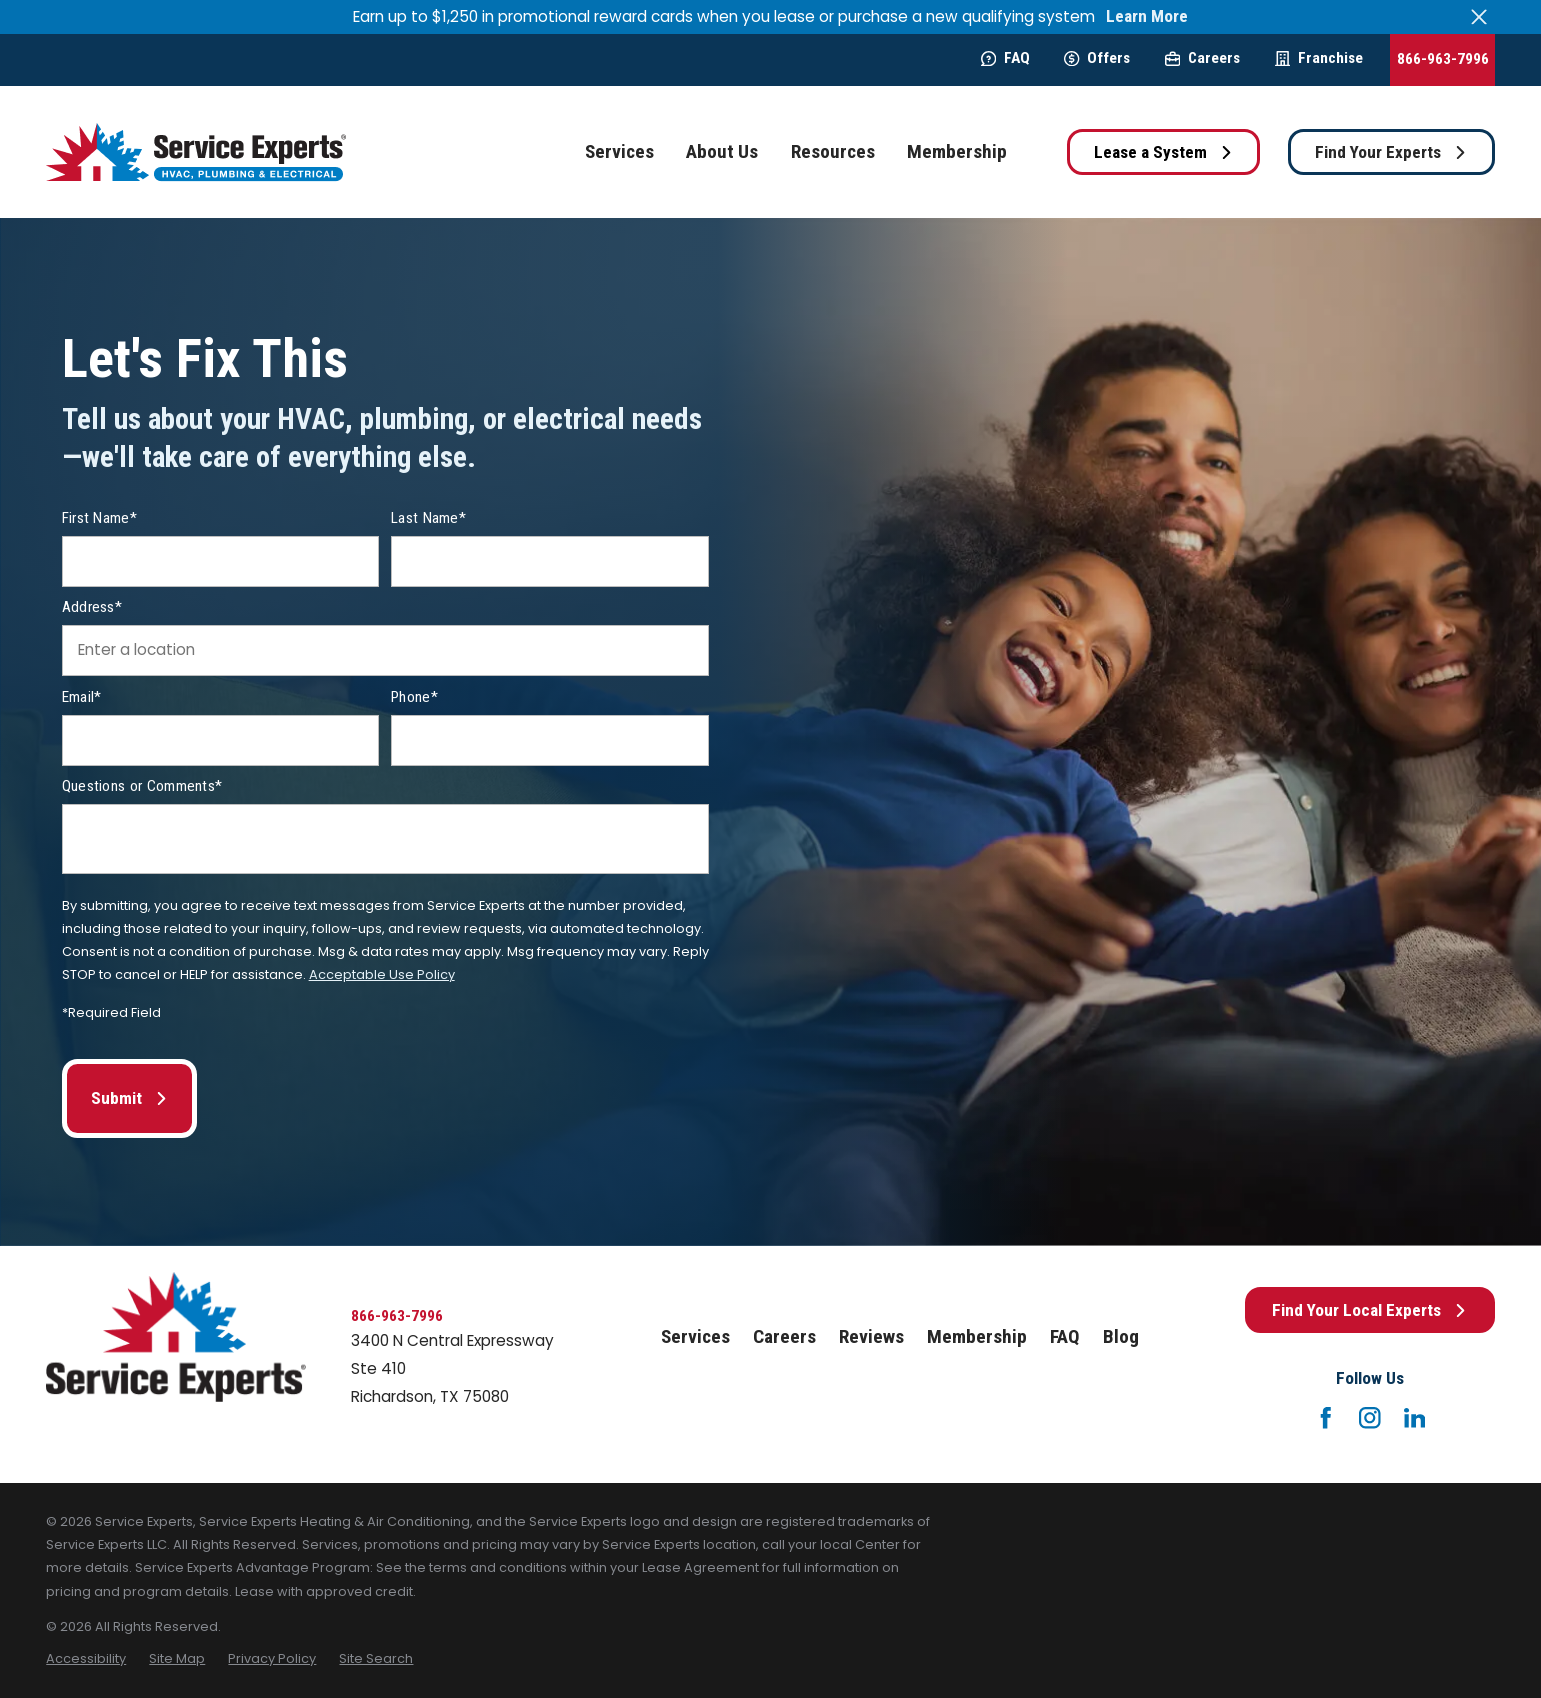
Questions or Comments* (142, 786)
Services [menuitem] (619, 151)
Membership (977, 1336)
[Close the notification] (1479, 16)
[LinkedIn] (1415, 1418)
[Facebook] (1326, 1418)
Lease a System (1163, 152)
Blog (1121, 1336)
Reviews (871, 1336)
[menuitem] (86, 1658)
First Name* (99, 518)
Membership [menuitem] (957, 151)
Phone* (414, 697)
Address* (92, 607)
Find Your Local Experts (1369, 1310)
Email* (82, 697)
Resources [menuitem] (833, 151)
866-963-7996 (1443, 59)
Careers (1202, 58)
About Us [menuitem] (722, 151)
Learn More (1147, 16)
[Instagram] (1370, 1418)
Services (695, 1336)
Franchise (1319, 58)
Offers (1097, 58)
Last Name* (428, 518)
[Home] (196, 152)
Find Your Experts (1391, 152)
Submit (129, 1098)
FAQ (1005, 58)
